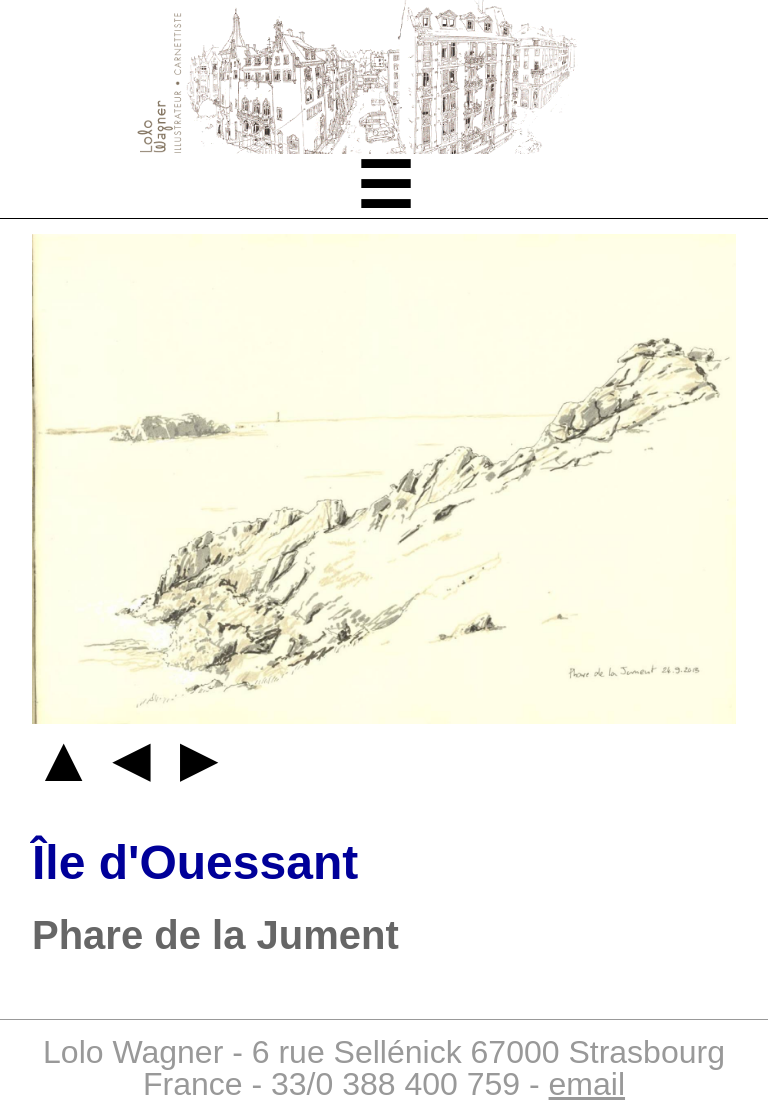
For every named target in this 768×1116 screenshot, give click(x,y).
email (587, 1084)
